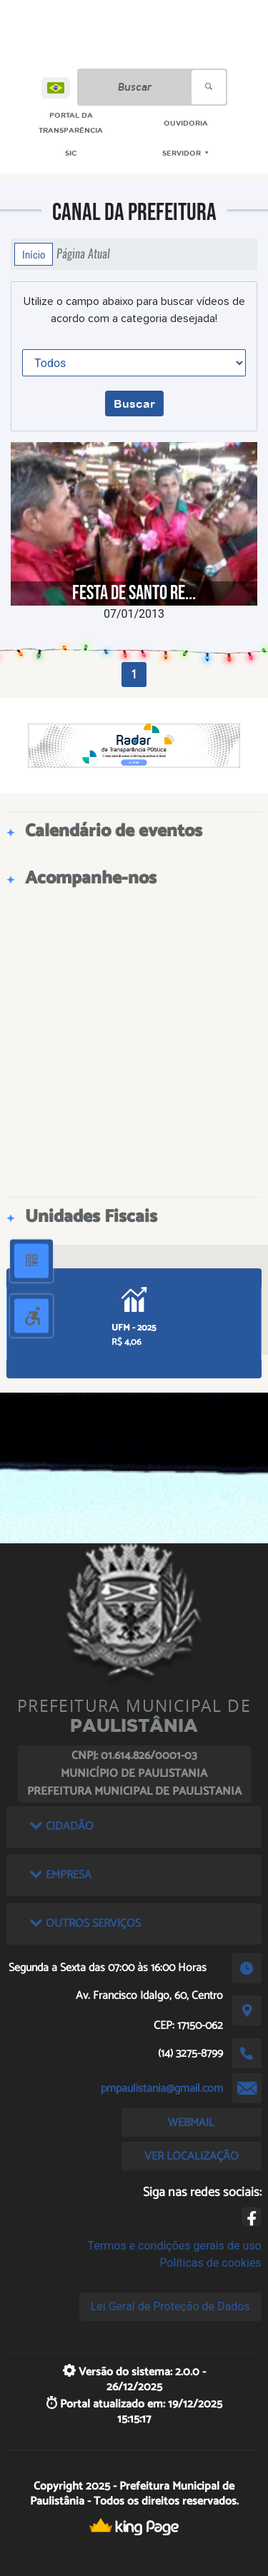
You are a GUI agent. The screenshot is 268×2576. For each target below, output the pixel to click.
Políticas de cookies (210, 2263)
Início (33, 254)
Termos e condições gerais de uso (175, 2245)
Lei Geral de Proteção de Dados (170, 2306)
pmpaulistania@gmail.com (162, 2088)
